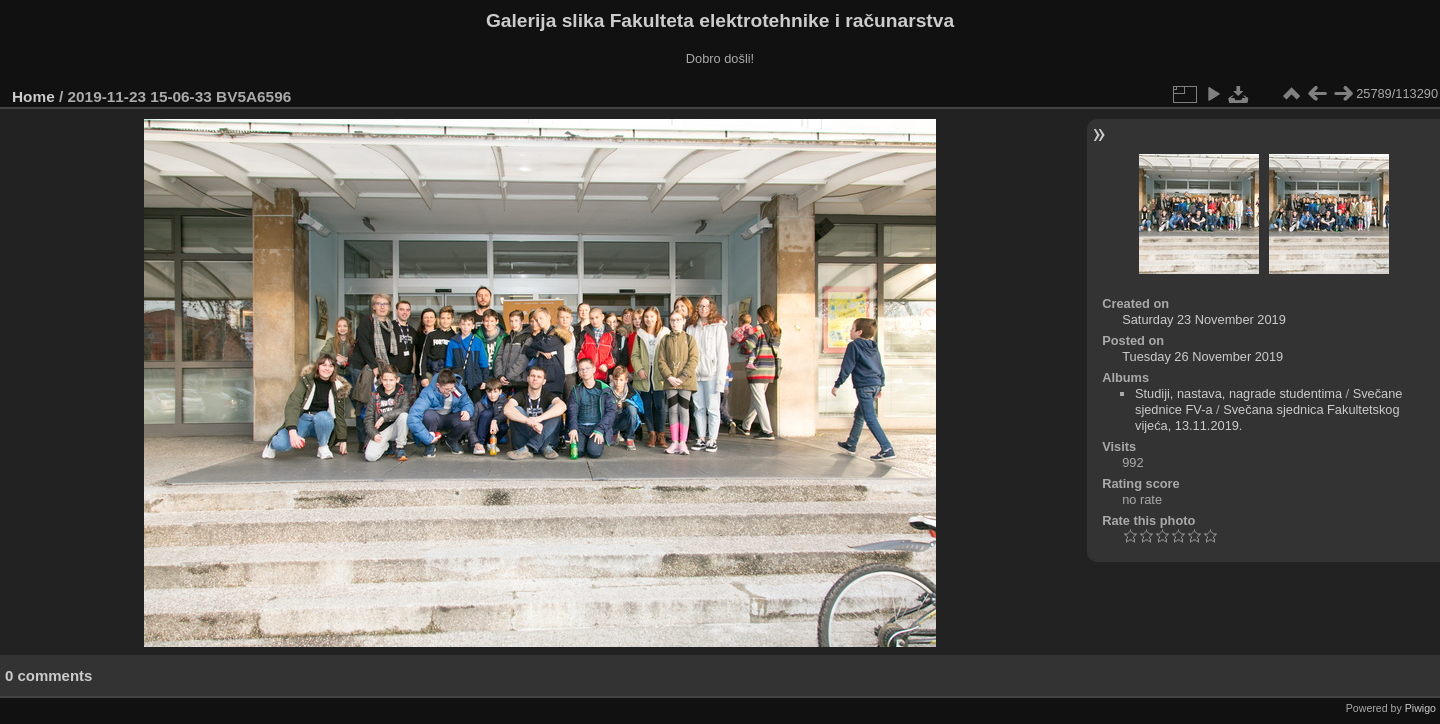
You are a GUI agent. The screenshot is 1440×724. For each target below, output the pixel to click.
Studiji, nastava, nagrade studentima (1238, 393)
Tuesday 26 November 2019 (1202, 356)
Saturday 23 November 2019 (1204, 319)
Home (33, 96)
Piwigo (1420, 708)
